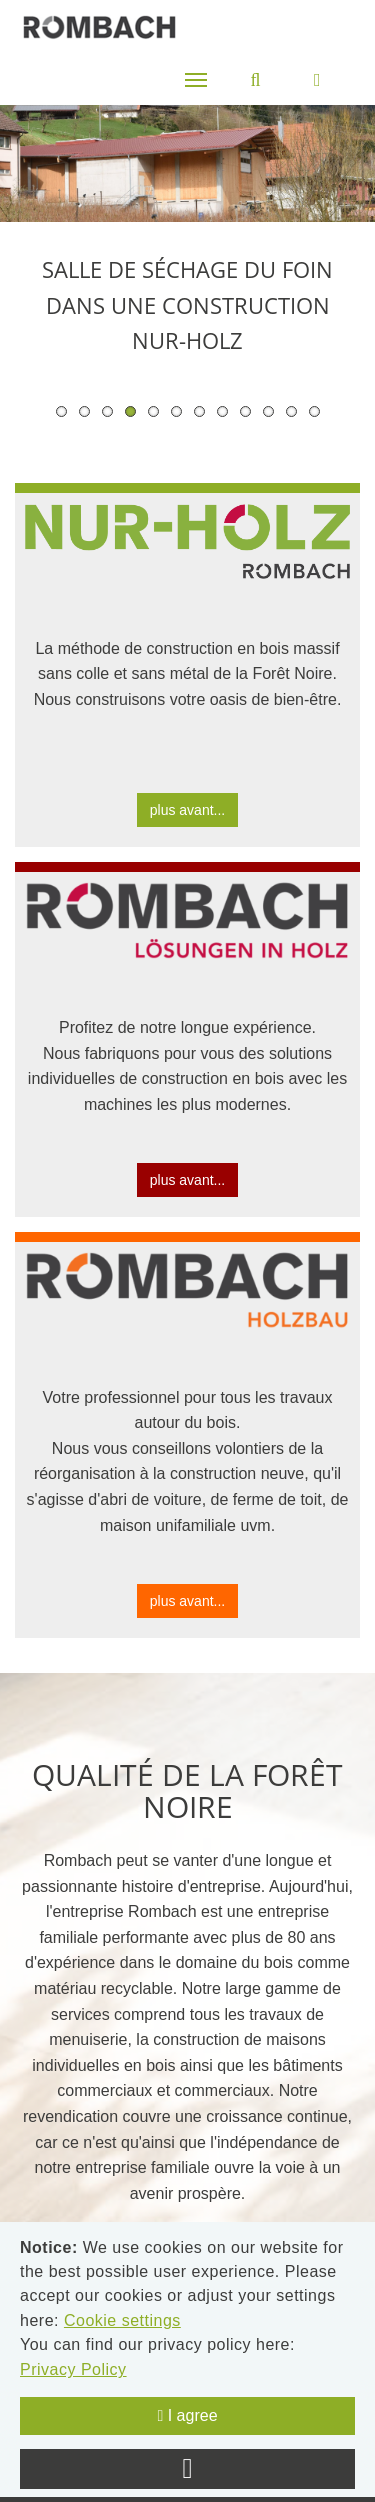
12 (314, 411)
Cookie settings (122, 2320)
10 (268, 411)
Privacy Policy (73, 2369)
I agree (187, 2415)
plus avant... (188, 810)
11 (291, 411)
